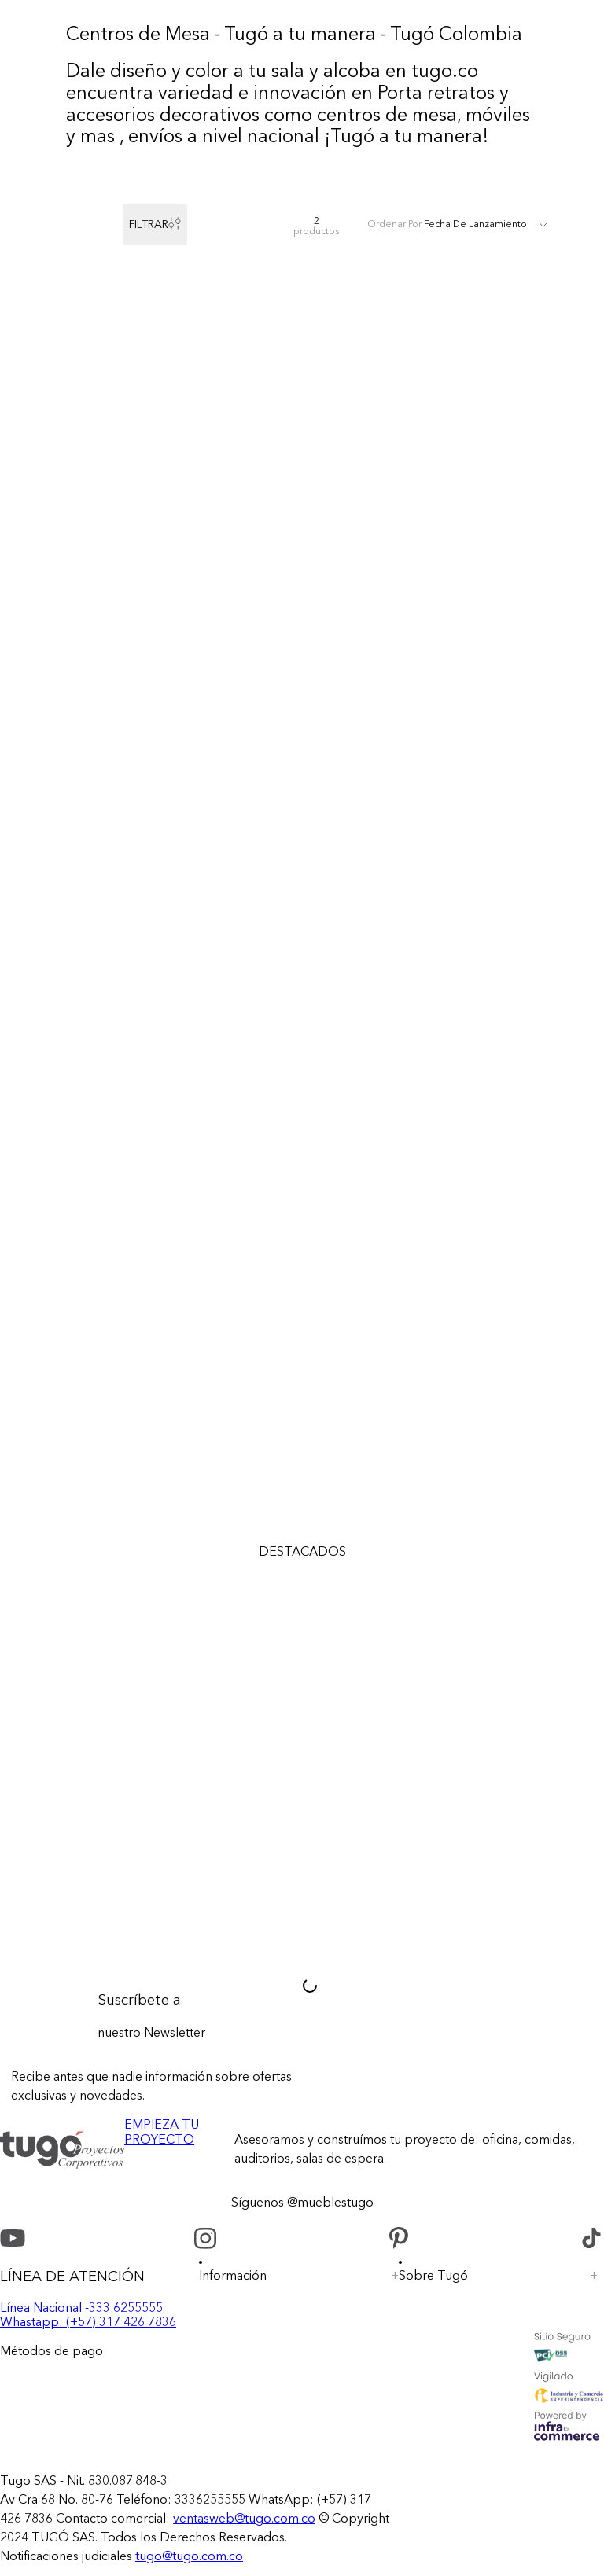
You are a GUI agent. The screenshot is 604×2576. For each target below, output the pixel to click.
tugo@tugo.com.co (189, 2557)
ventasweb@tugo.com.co (244, 2519)
